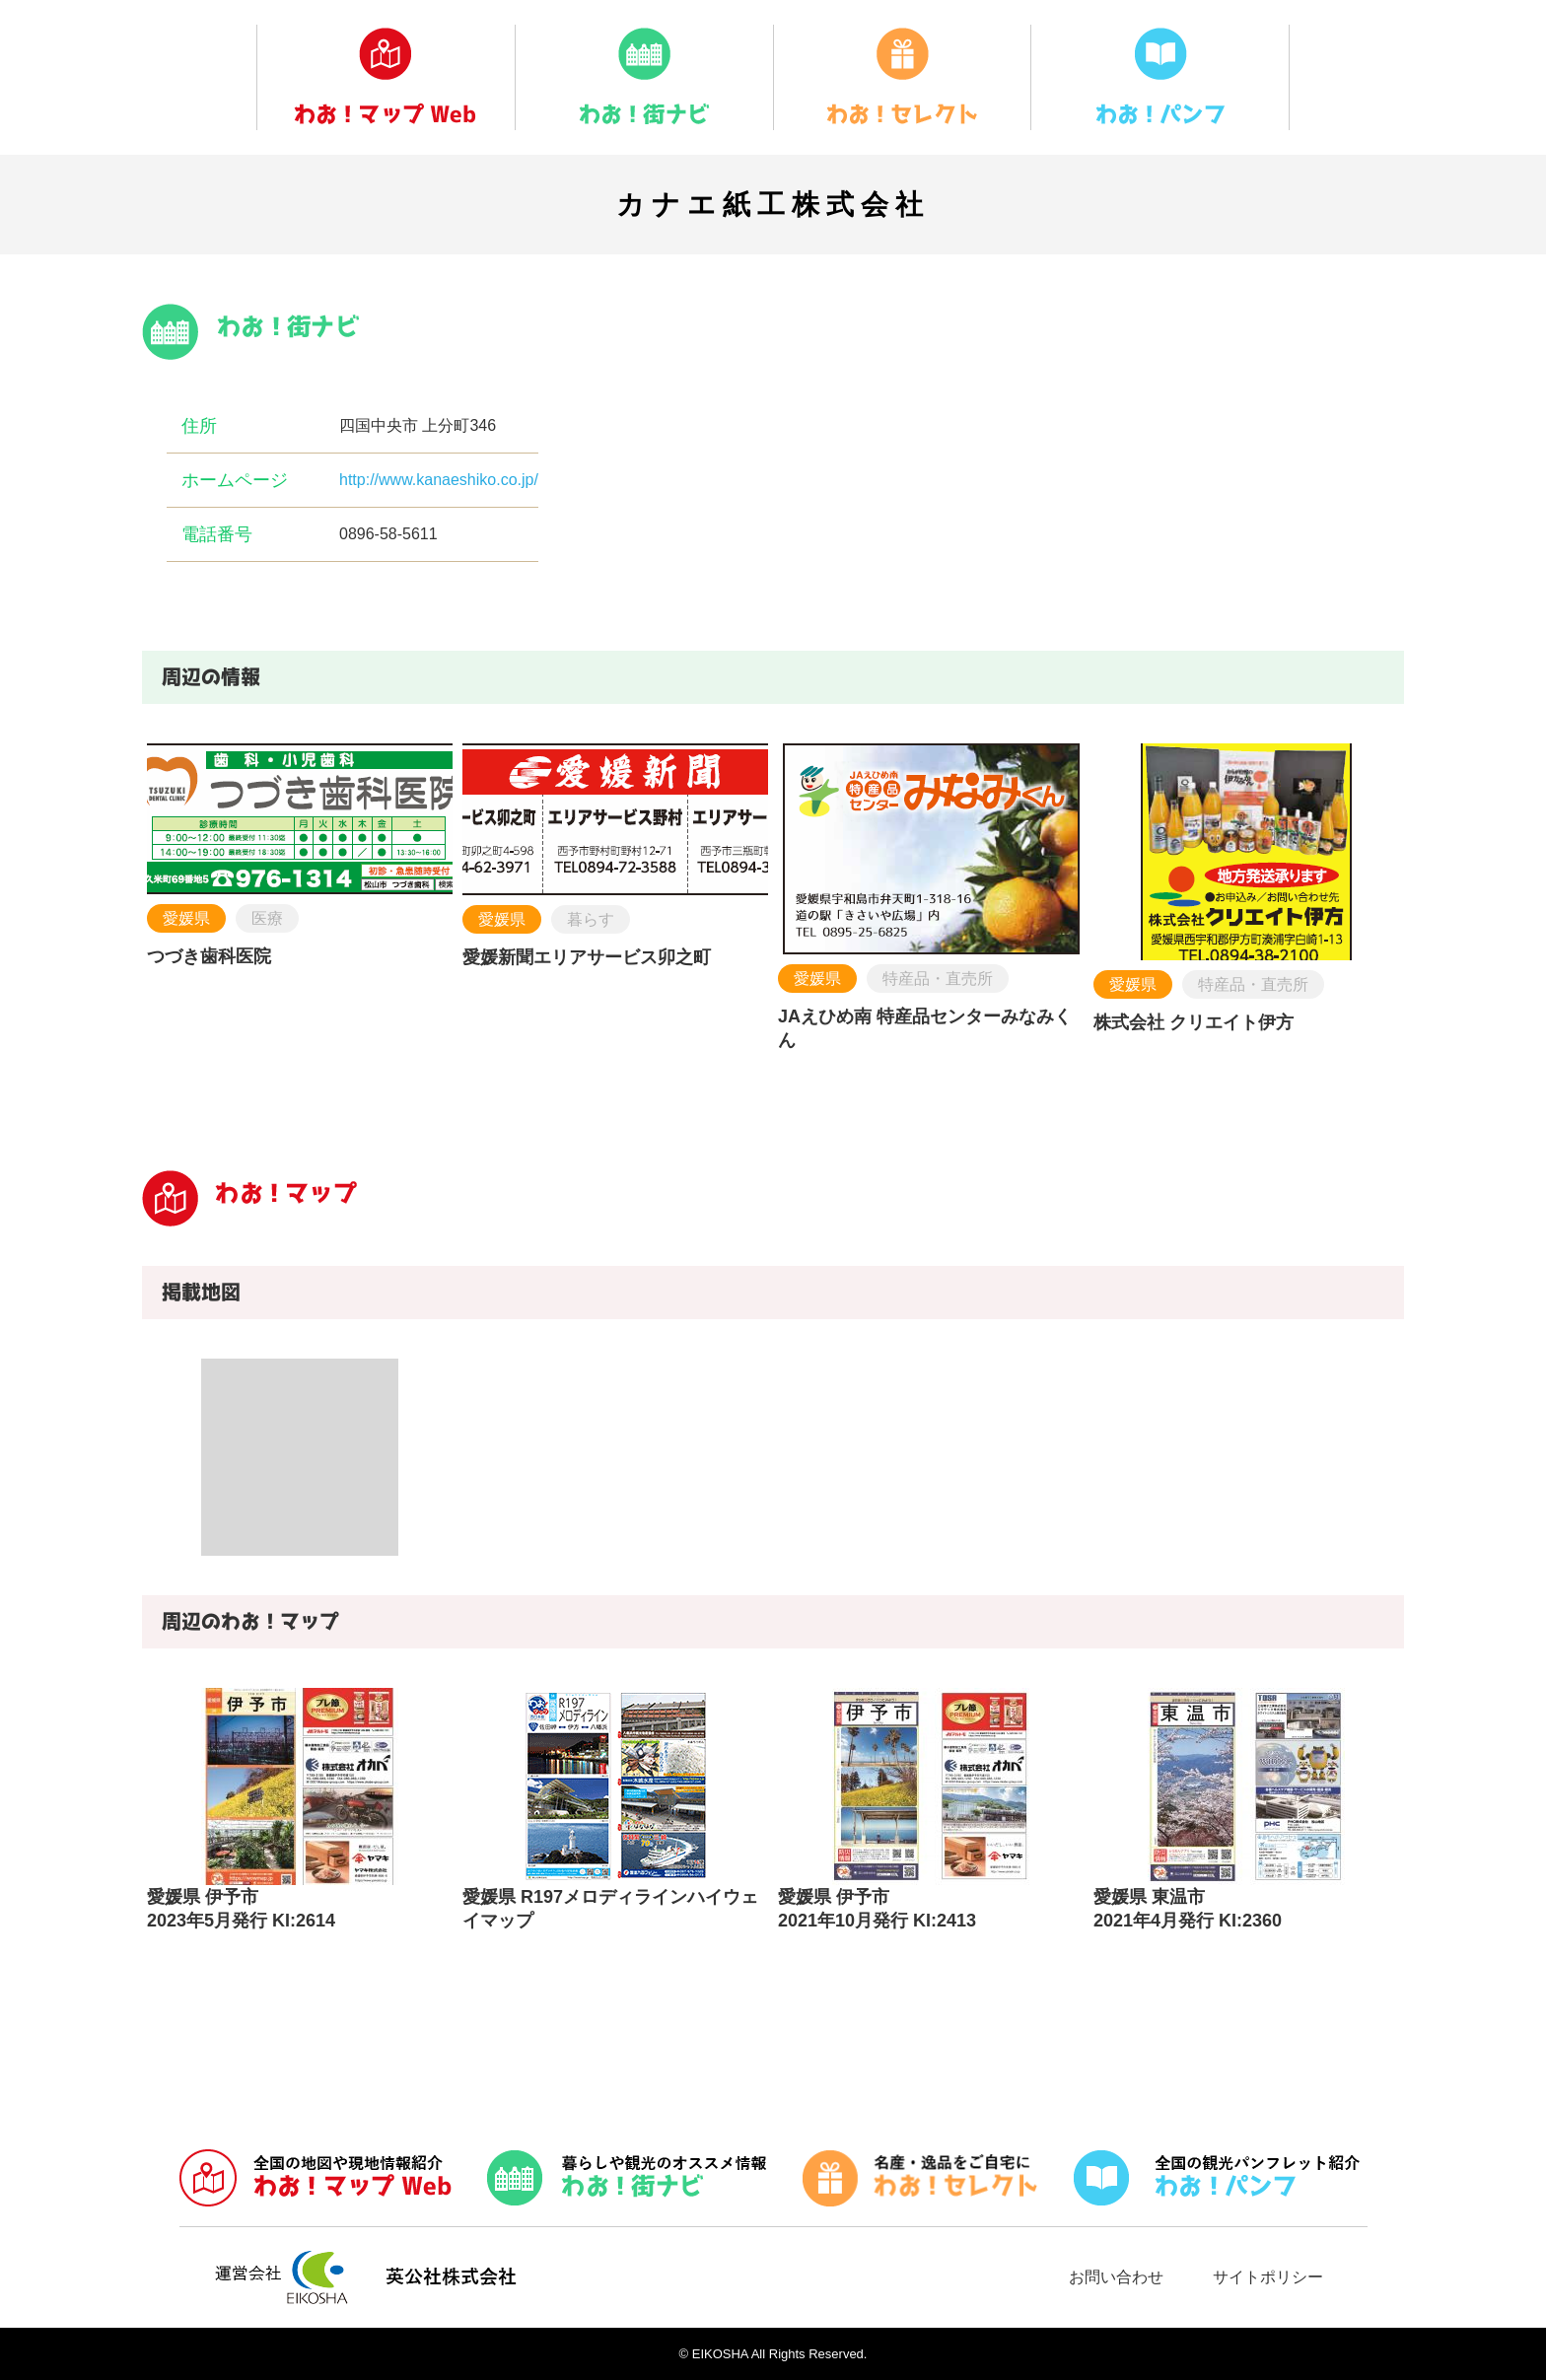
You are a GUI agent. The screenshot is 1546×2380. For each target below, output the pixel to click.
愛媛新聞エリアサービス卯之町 (586, 957)
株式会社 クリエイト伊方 (1193, 1022)
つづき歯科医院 (209, 956)
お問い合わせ (1116, 2277)
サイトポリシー (1268, 2277)
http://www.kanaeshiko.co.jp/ (438, 479)
